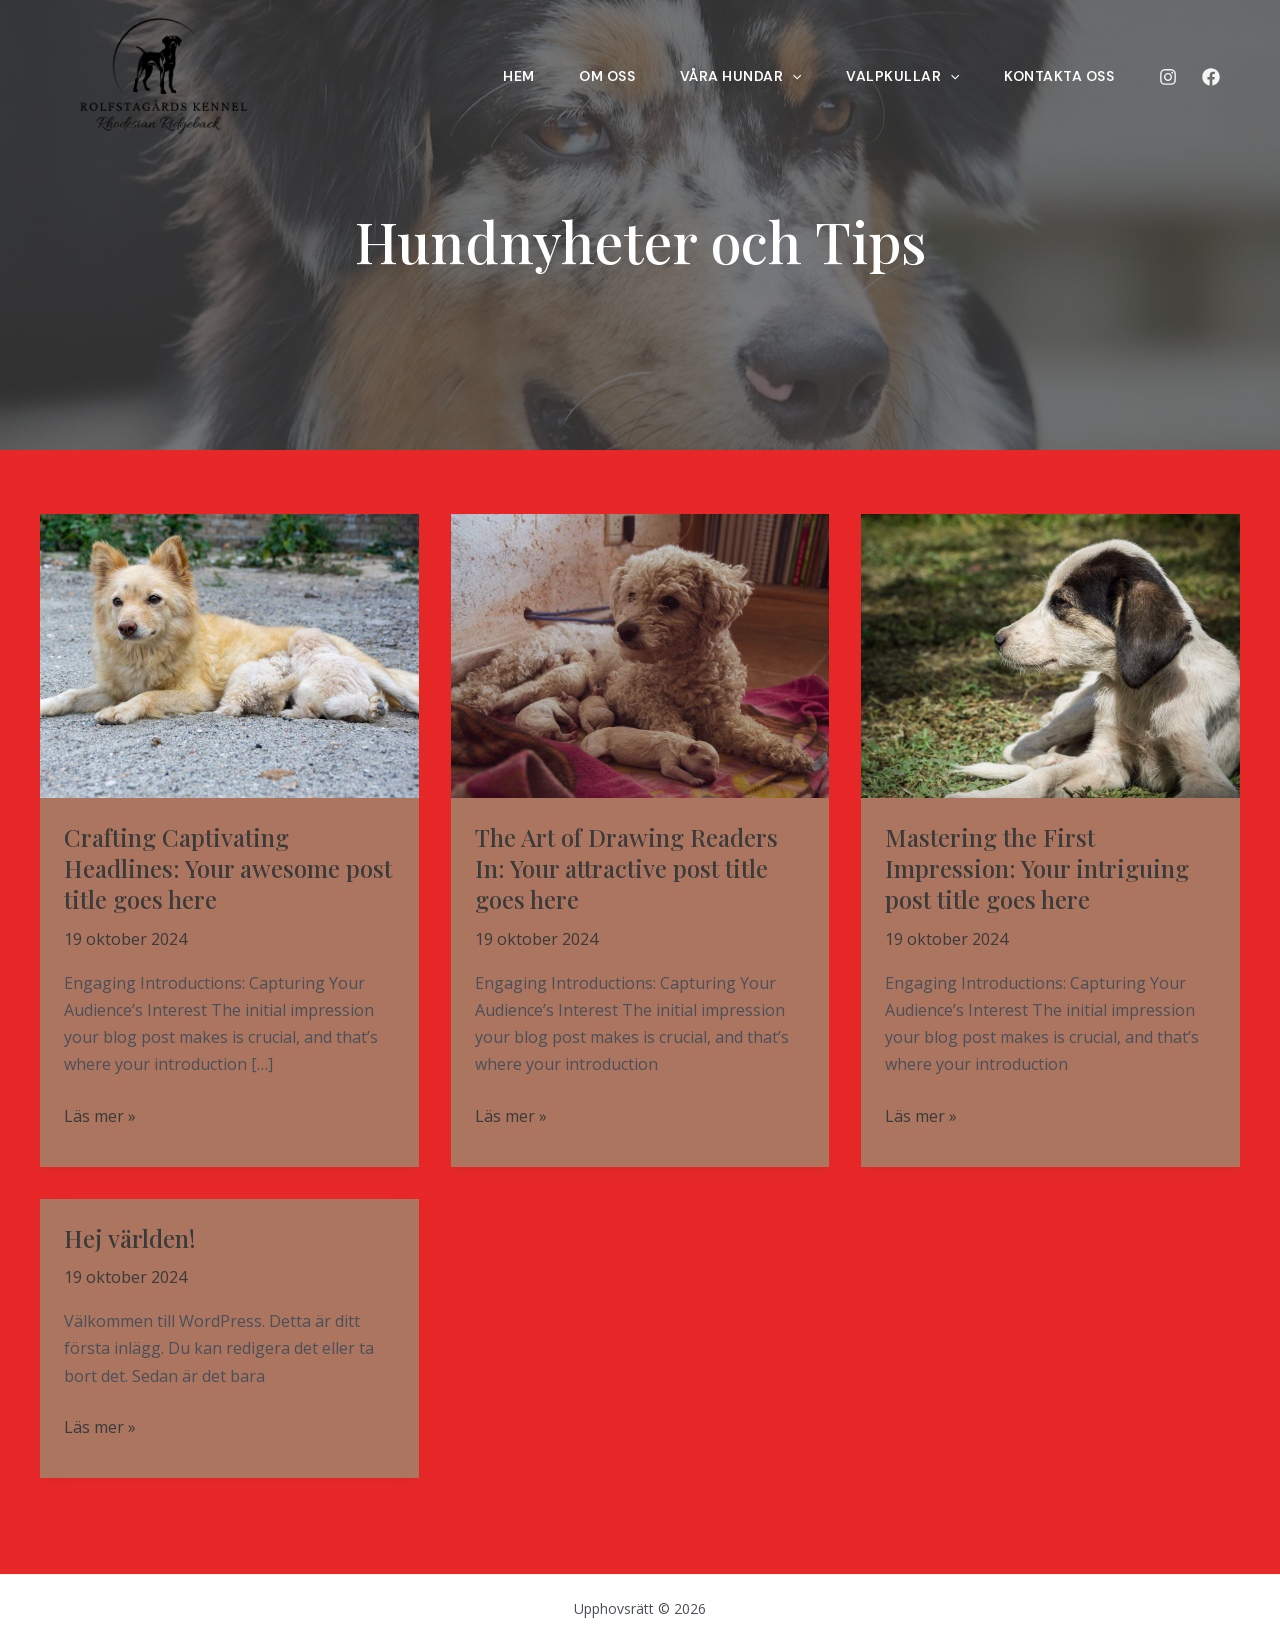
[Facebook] (1211, 77)
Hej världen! (130, 1238)
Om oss (552, 76)
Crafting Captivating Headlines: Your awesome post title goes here (228, 868)
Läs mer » (100, 1116)
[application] (750, 76)
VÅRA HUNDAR (699, 76)
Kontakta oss (1044, 76)
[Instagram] (1168, 77)
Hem (450, 76)
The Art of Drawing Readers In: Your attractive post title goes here (626, 868)
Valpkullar (874, 76)
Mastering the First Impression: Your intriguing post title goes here (1037, 868)
